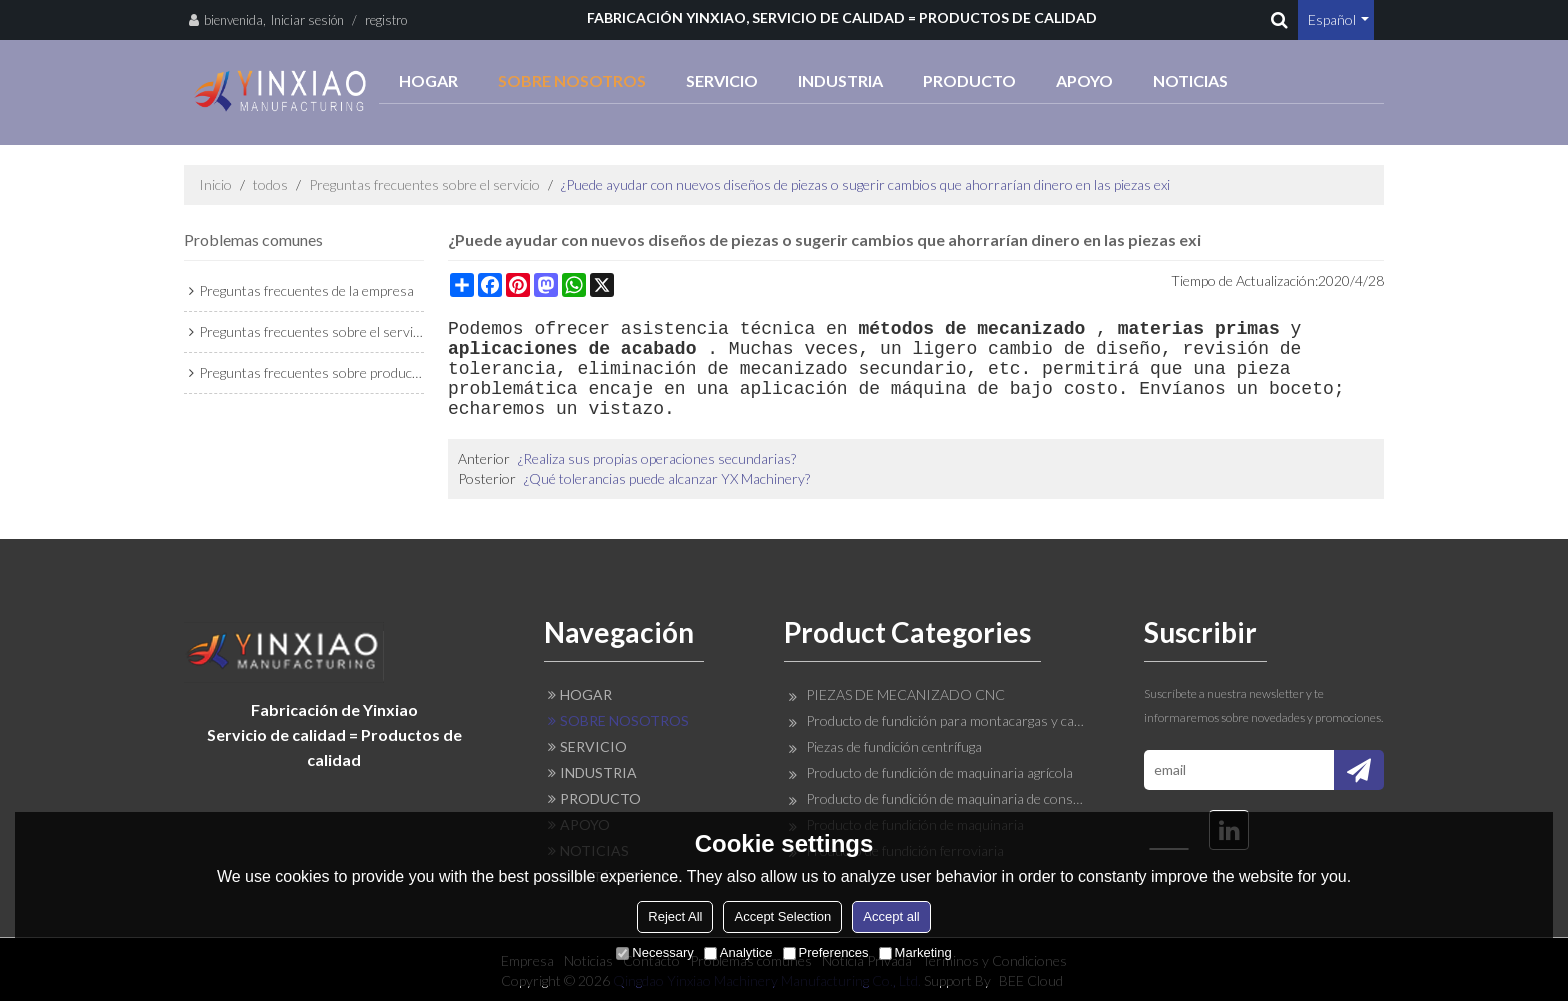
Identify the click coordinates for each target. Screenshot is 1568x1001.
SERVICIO (722, 80)
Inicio (215, 184)
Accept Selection (782, 916)
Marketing (915, 952)
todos (270, 184)
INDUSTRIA (840, 80)
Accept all (891, 916)
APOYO (1084, 80)
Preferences (826, 952)
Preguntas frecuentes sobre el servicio (424, 184)
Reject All (675, 916)
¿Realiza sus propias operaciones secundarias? (657, 458)
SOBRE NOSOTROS (572, 80)
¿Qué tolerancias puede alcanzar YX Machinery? (667, 478)
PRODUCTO (969, 80)
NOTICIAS (1190, 80)
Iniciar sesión (307, 20)
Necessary (654, 952)
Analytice (738, 952)
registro (386, 20)
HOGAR (428, 80)
